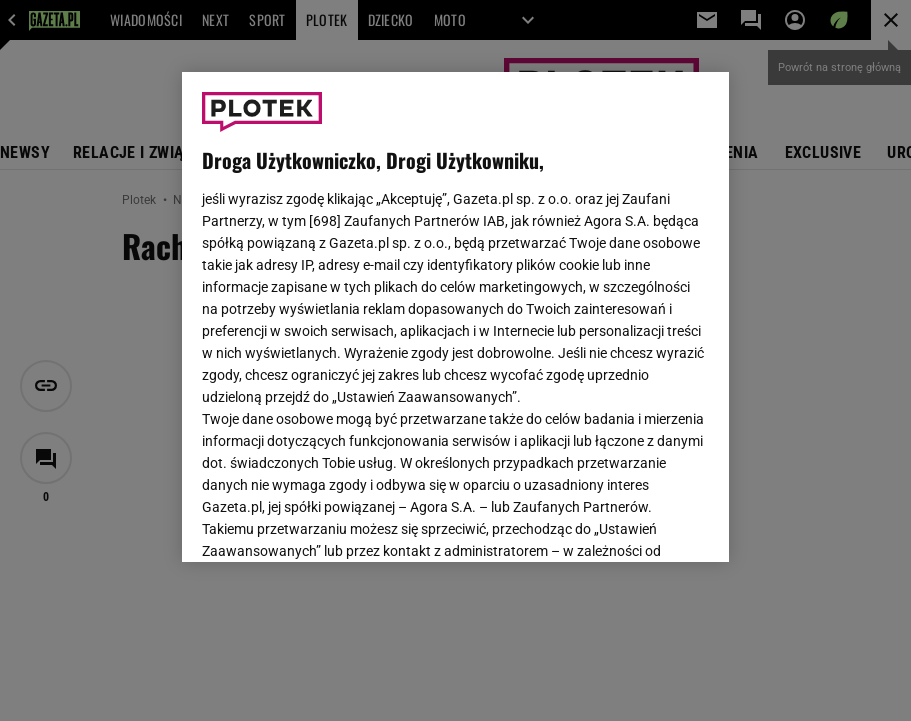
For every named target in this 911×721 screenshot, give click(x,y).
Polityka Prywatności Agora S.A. (455, 319)
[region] (455, 317)
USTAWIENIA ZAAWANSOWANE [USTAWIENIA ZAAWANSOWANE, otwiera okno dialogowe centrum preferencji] (333, 522)
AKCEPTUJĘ (641, 523)
